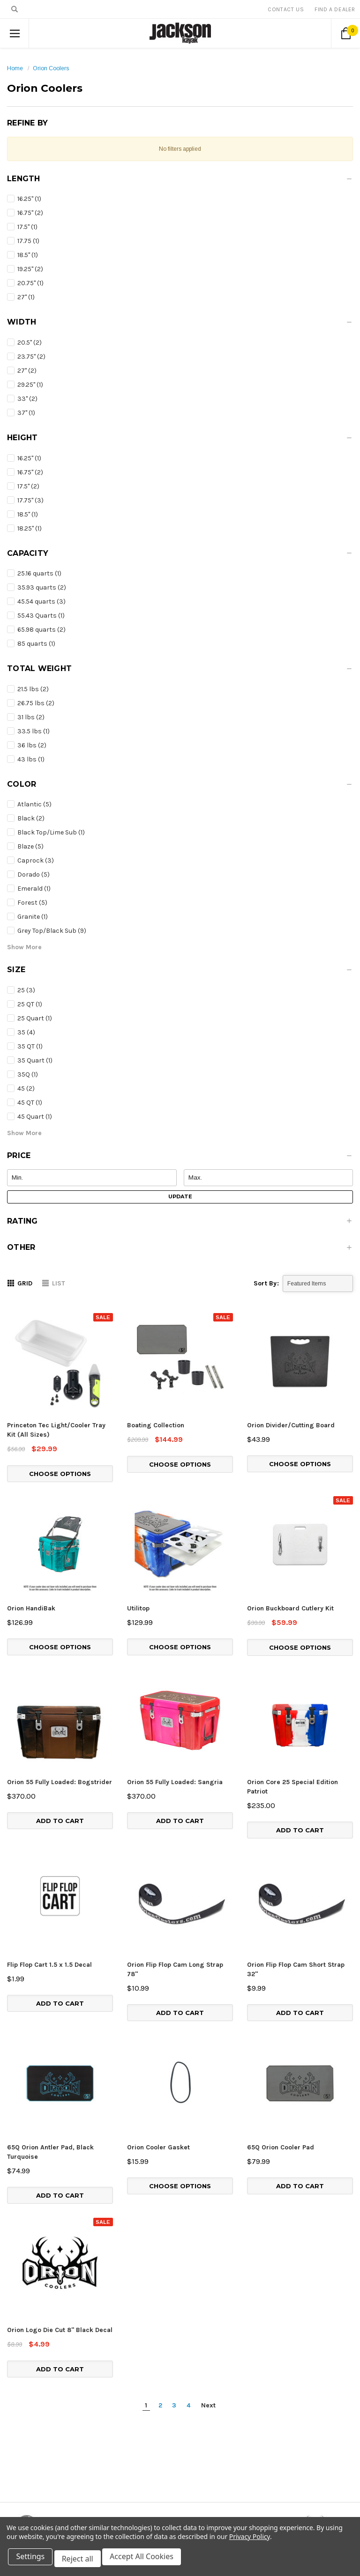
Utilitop (138, 1608)
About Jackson (266, 2490)
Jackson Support (270, 2468)
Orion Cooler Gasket (158, 2065)
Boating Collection (155, 1425)
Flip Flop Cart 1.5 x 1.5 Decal (49, 1965)
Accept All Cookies (148, 2561)
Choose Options (60, 1473)
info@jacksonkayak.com (71, 2501)
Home (15, 68)
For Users (258, 2445)
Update (180, 1196)
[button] (180, 181)
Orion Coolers (51, 68)
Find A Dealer (335, 9)
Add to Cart (60, 1820)
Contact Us (286, 9)
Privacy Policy (249, 2540)
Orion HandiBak (31, 1608)
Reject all (82, 2561)
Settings (32, 2561)
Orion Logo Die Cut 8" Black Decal (59, 2174)
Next (208, 2250)
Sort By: (266, 1283)
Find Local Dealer (270, 2434)
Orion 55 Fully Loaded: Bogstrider (59, 1782)
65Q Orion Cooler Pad (280, 2065)
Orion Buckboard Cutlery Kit (290, 1608)
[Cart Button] (345, 33)
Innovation (260, 2456)
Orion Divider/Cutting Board (291, 1425)
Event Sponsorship (273, 2479)
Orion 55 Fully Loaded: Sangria (175, 1782)
